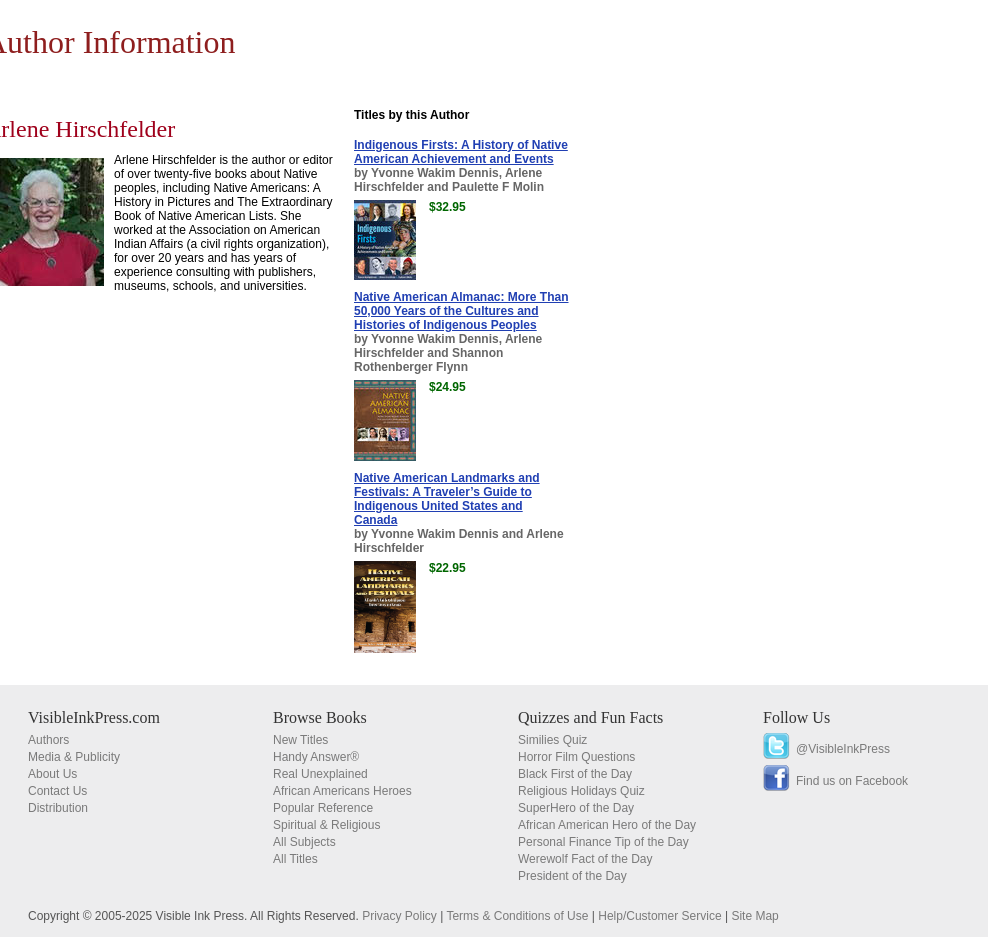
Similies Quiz (552, 740)
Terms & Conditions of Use (517, 916)
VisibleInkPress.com (94, 717)
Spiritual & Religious (326, 825)
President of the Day (572, 876)
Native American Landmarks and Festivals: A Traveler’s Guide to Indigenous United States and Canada (447, 499)
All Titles (295, 859)
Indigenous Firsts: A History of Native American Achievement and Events (461, 152)
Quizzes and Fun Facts (590, 717)
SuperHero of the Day (576, 808)
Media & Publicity (74, 757)
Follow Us (796, 717)
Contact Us (57, 791)
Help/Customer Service (659, 916)
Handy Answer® (316, 757)
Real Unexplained (320, 774)
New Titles (300, 740)
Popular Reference (323, 808)
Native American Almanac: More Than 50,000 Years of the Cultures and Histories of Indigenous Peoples (461, 311)
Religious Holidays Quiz (581, 791)
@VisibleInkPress (843, 749)
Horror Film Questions (576, 757)
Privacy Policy (399, 916)
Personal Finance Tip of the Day (603, 842)
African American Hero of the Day (607, 825)
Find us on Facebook (852, 781)
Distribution (58, 808)
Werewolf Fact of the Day (585, 859)
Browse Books (320, 717)
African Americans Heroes (342, 791)
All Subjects (304, 842)
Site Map (754, 916)
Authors (48, 740)
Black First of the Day (575, 774)
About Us (52, 774)
